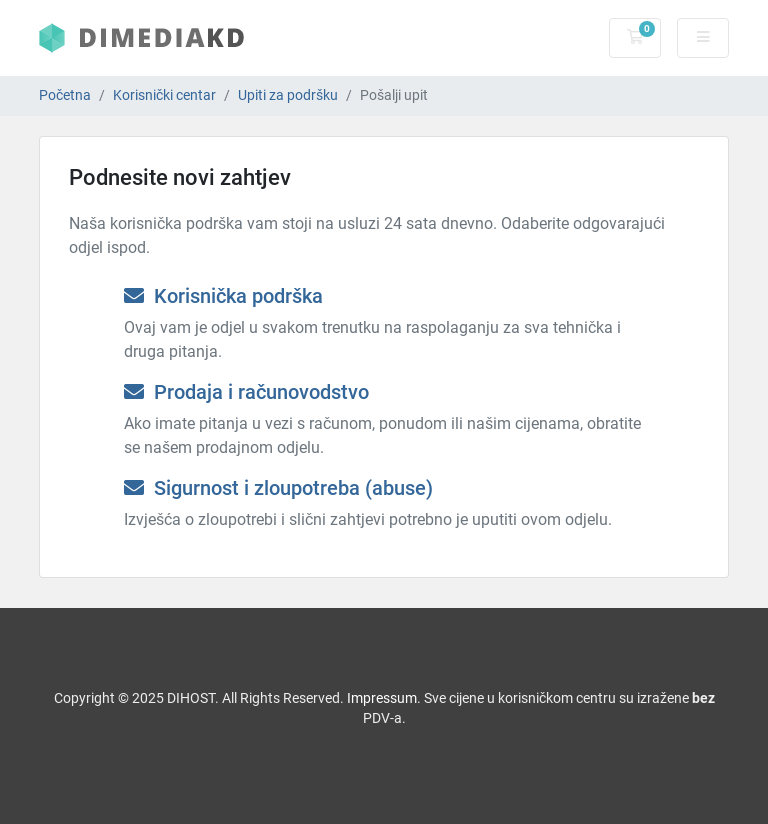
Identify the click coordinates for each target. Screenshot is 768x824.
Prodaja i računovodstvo (246, 392)
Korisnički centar (164, 95)
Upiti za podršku (288, 95)
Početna (65, 95)
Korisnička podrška (223, 296)
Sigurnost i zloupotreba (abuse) (278, 488)
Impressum (382, 698)
